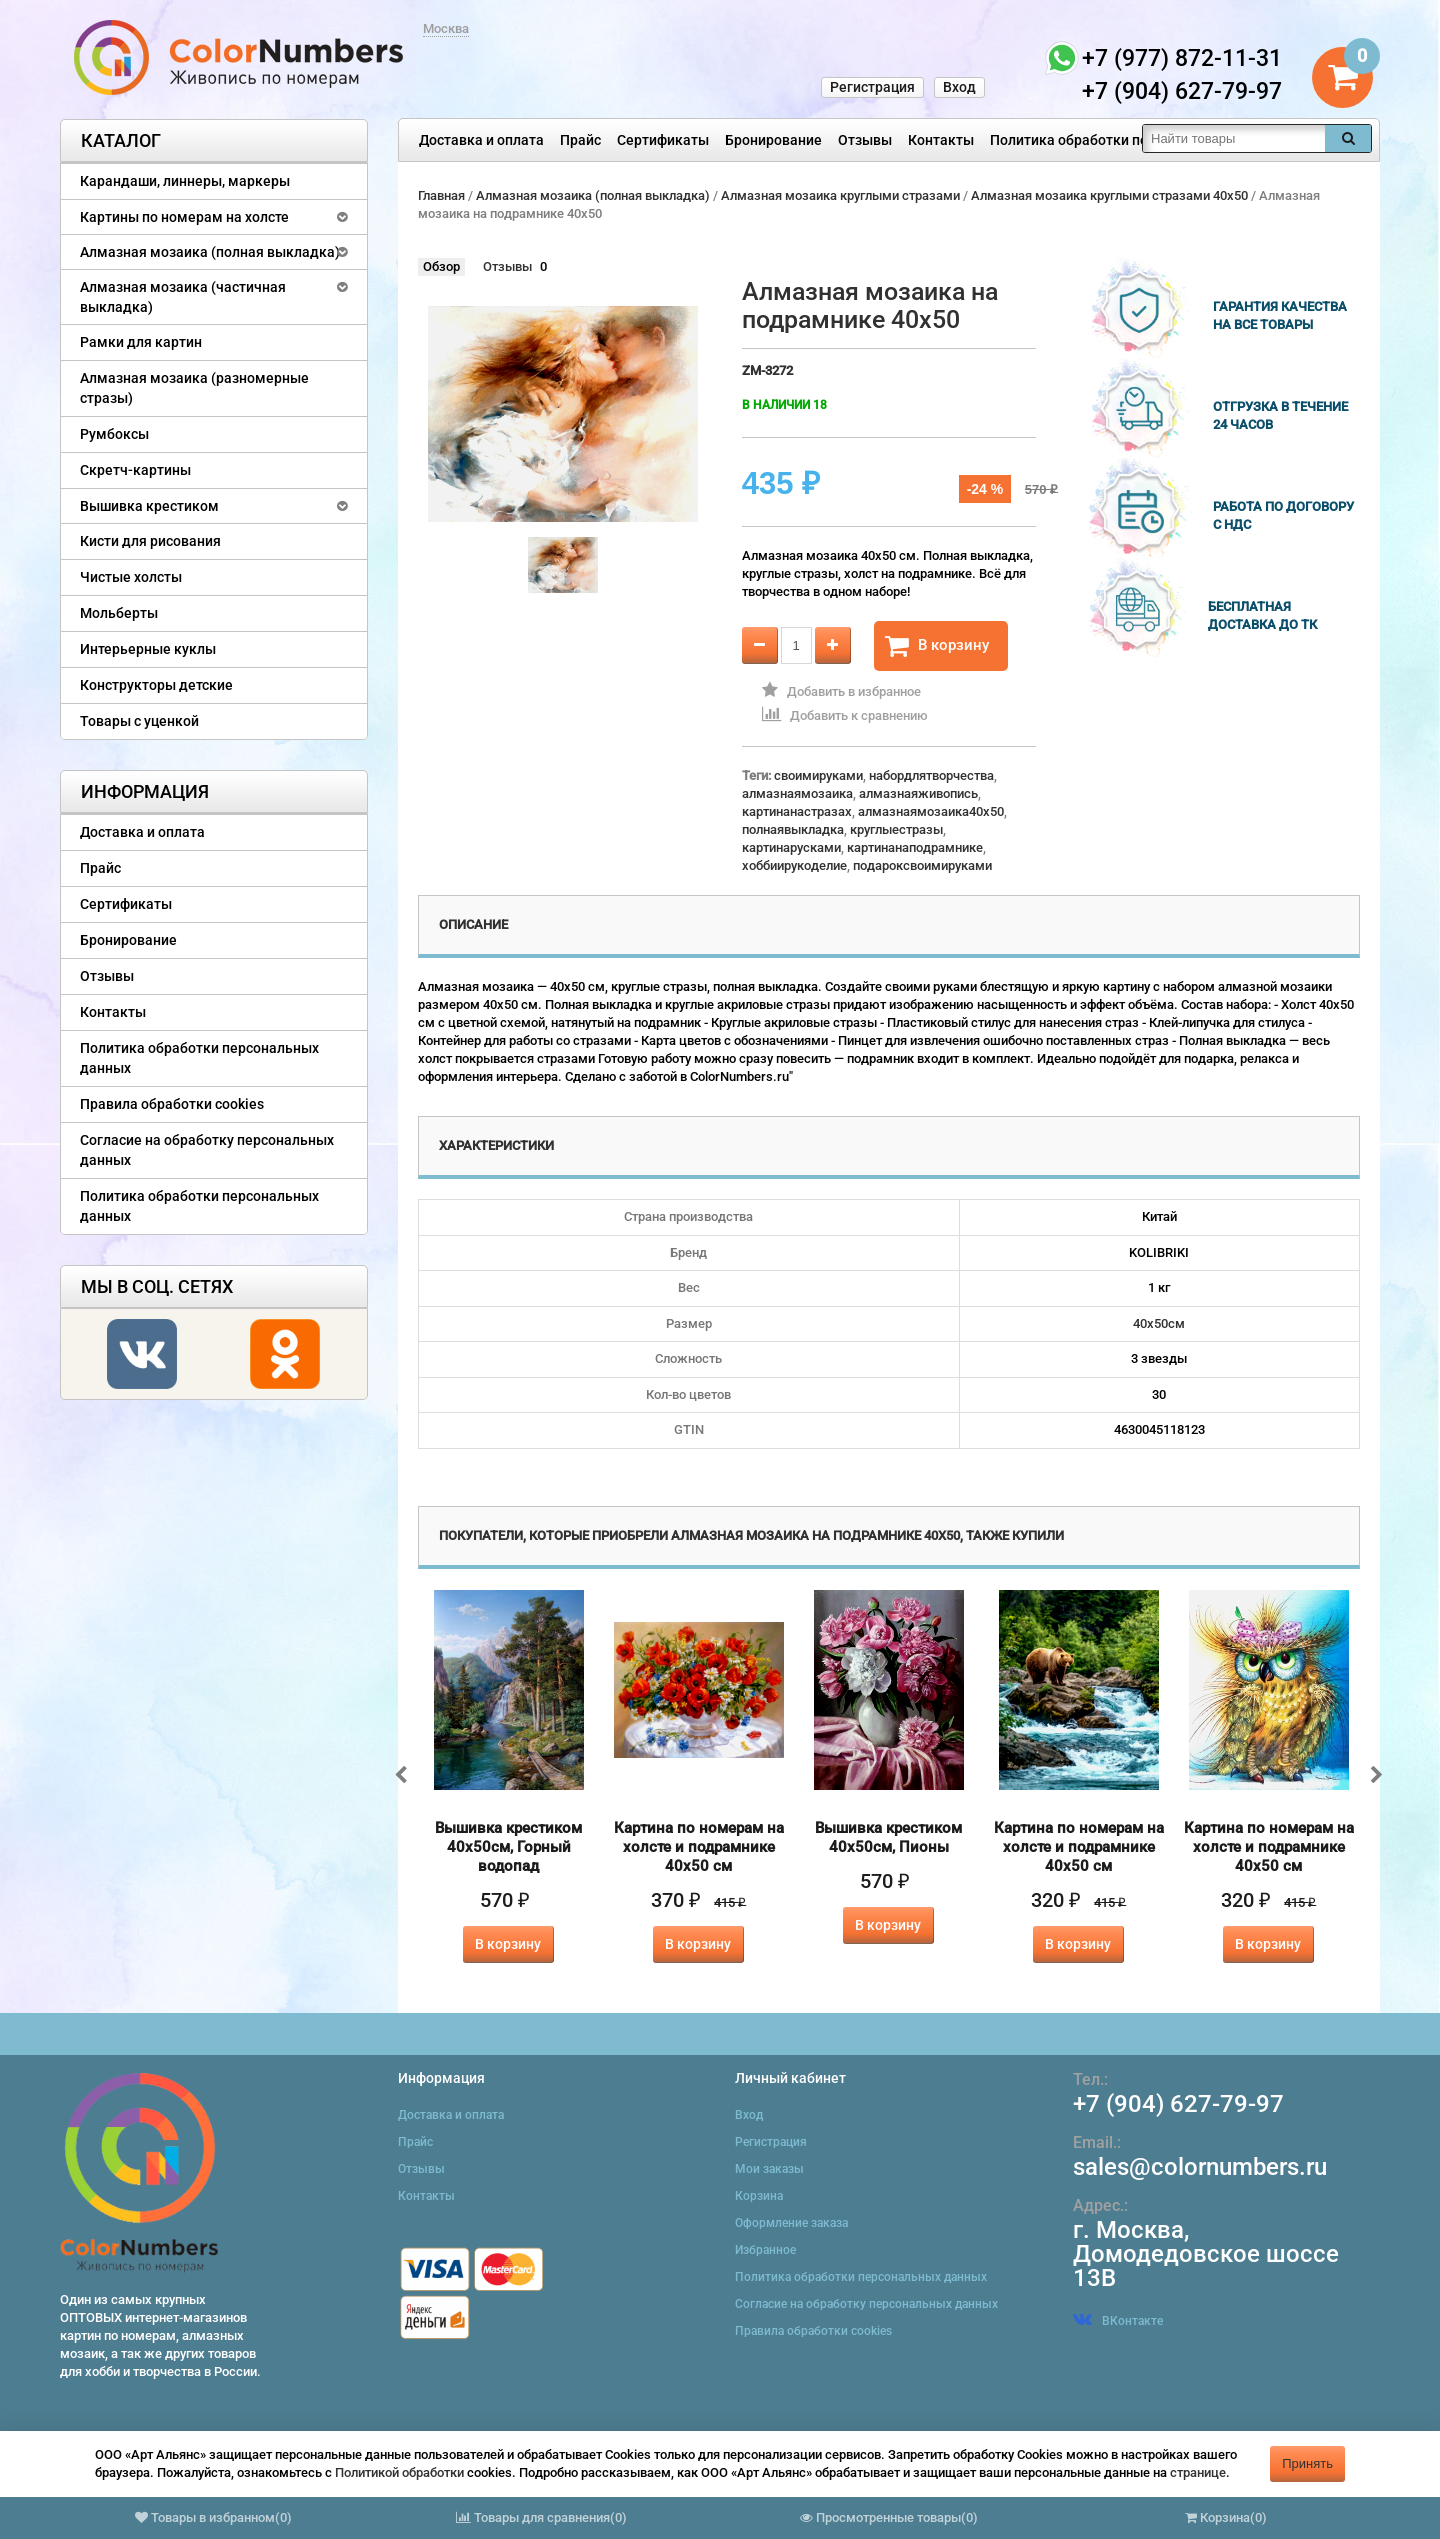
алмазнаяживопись (918, 793)
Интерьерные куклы (148, 649)
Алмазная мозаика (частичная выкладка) (183, 297)
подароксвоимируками (922, 865)
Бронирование (773, 140)
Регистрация (872, 87)
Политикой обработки (399, 2472)
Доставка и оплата (481, 140)
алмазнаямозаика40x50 (931, 811)
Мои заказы (769, 2169)
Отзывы (865, 140)
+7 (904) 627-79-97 (1178, 2104)
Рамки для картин (141, 342)
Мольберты (119, 613)
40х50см (1159, 1323)
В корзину (937, 646)
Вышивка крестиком (149, 506)
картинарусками (791, 847)
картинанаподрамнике (915, 847)
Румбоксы (114, 434)
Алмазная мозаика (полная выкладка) (210, 252)
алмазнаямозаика (797, 793)
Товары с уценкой (139, 721)
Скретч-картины (135, 470)
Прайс (580, 140)
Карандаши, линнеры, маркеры (185, 181)
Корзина (759, 2196)
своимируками (818, 775)
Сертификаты (663, 140)
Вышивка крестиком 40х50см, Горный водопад (508, 1847)
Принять (1307, 2463)
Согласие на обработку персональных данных (207, 1150)
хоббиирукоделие (794, 865)
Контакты (941, 140)
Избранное (765, 2250)
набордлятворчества (931, 775)
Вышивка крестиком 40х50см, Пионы (888, 1837)
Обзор (441, 266)
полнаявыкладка (793, 829)
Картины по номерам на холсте (184, 217)
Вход (959, 87)
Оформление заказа (791, 2223)
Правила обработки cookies (172, 1104)
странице (1198, 2472)
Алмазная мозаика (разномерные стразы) (194, 388)
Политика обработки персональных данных (1136, 140)
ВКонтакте (1118, 2321)
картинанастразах (797, 811)
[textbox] (1234, 138)
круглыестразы (896, 829)
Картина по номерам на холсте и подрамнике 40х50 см (699, 1847)
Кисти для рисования (150, 541)
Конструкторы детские (156, 685)
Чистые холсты (131, 577)
